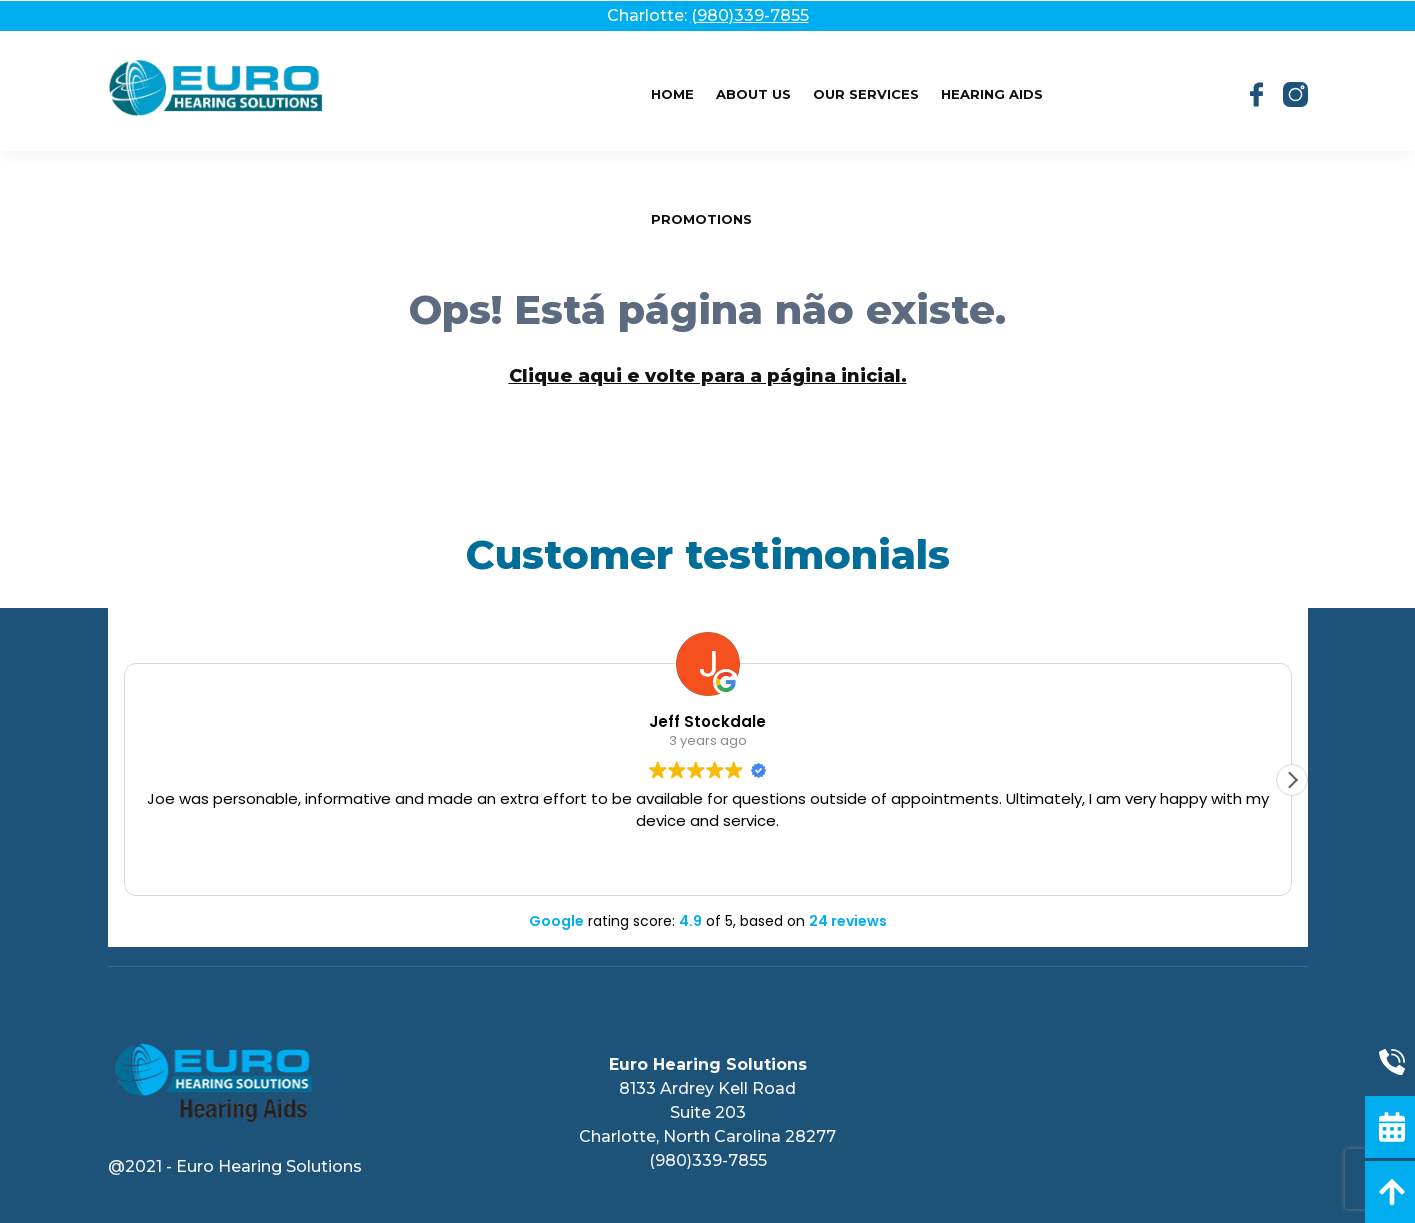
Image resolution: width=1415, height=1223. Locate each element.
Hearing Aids (992, 94)
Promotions (701, 219)
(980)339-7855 (750, 15)
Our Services (866, 94)
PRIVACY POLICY (707, 941)
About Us (753, 94)
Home (672, 94)
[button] (1292, 780)
